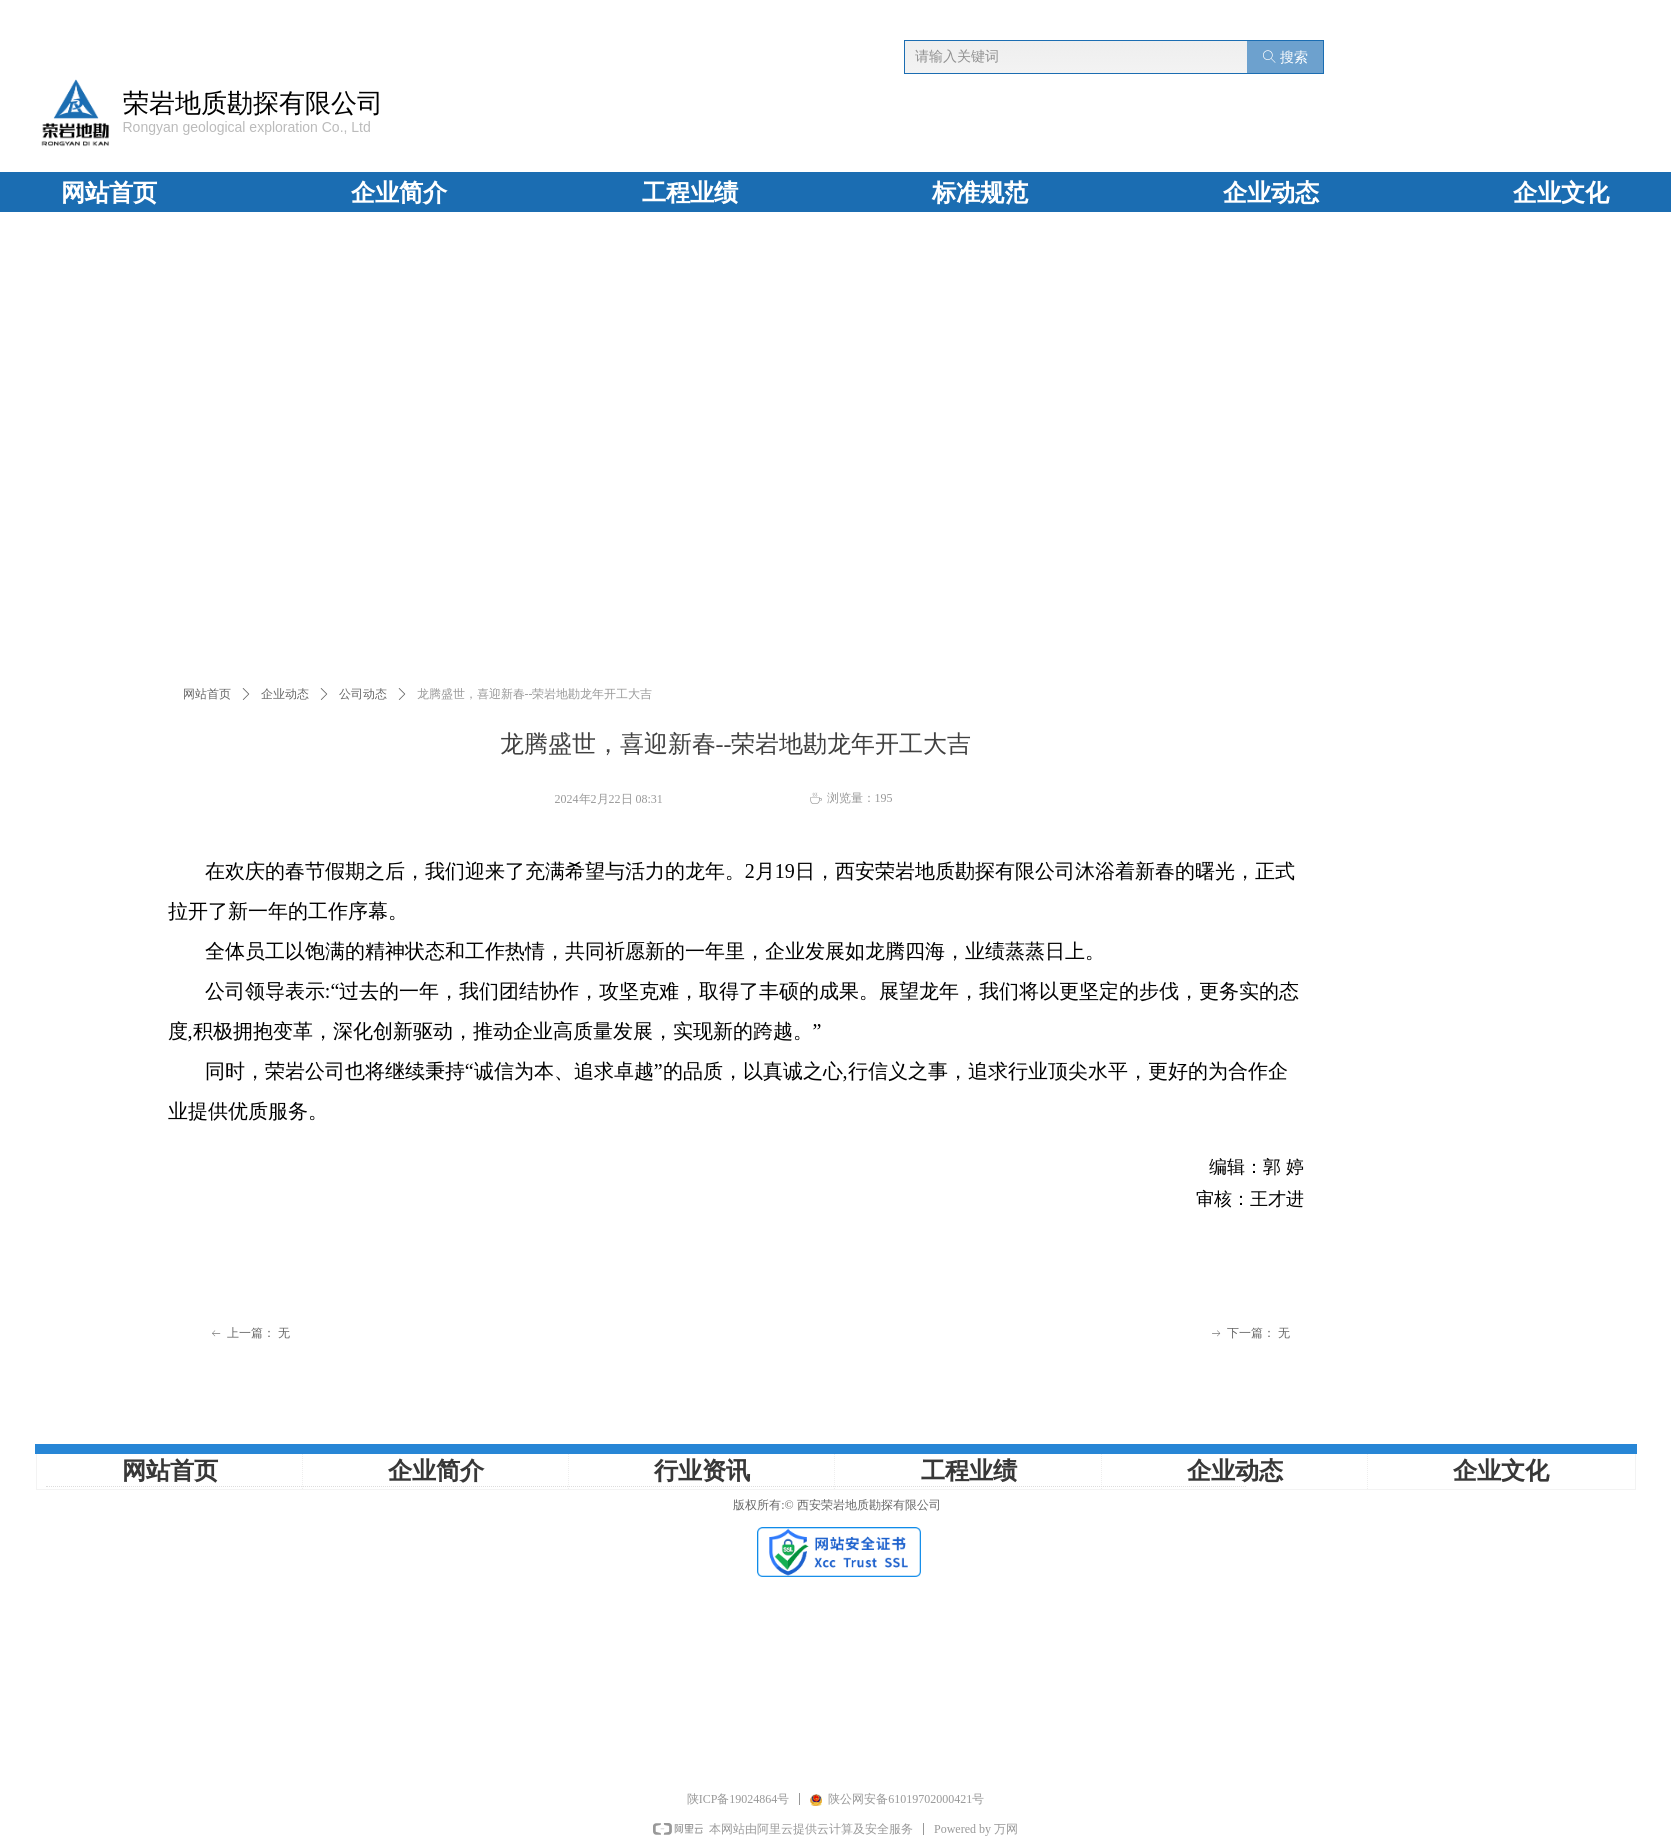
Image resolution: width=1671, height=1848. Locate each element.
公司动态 (363, 694)
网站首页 (207, 694)
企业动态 (285, 694)
